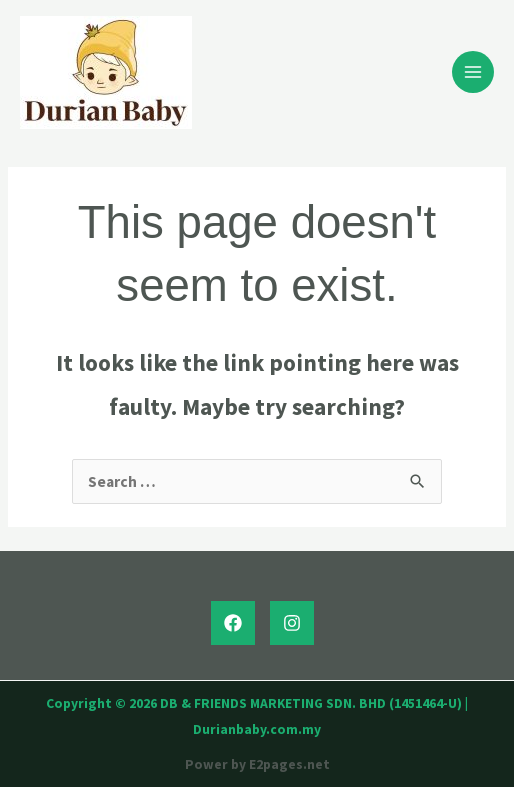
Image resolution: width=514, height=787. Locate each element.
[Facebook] (233, 623)
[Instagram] (292, 623)
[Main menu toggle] (473, 72)
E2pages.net (289, 764)
